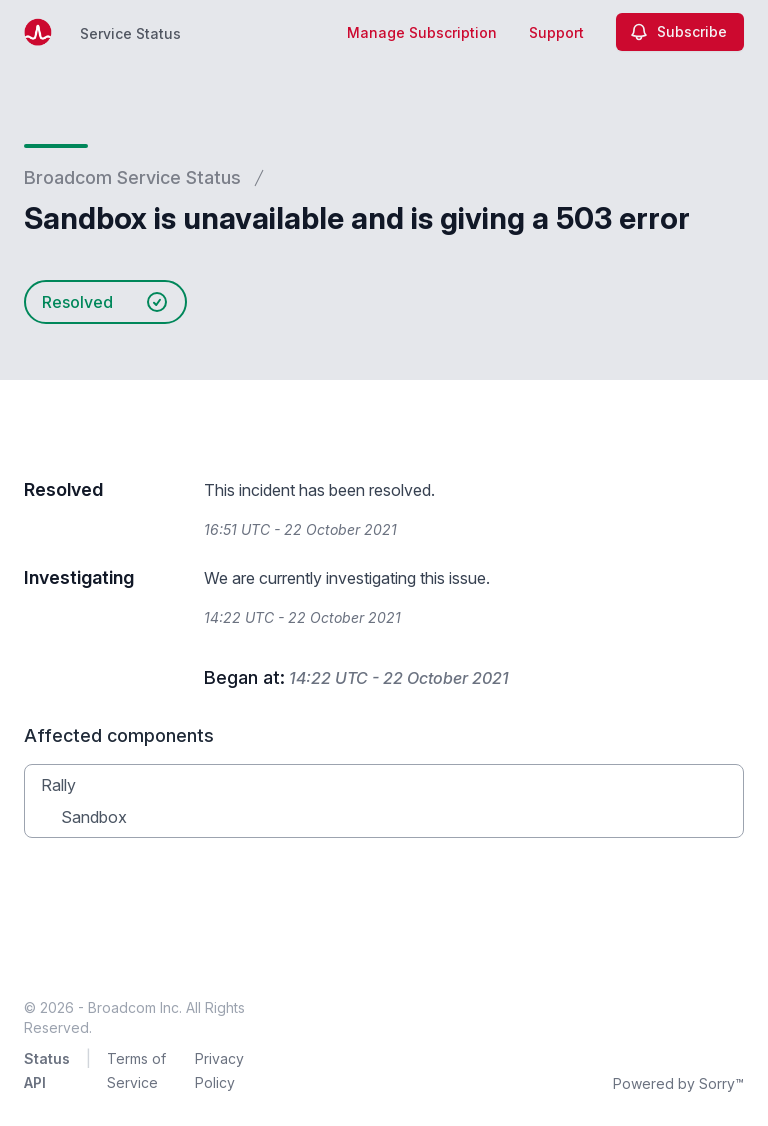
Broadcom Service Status (132, 177)
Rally (58, 785)
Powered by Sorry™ (678, 1083)
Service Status (130, 33)
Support (556, 32)
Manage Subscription (422, 32)
